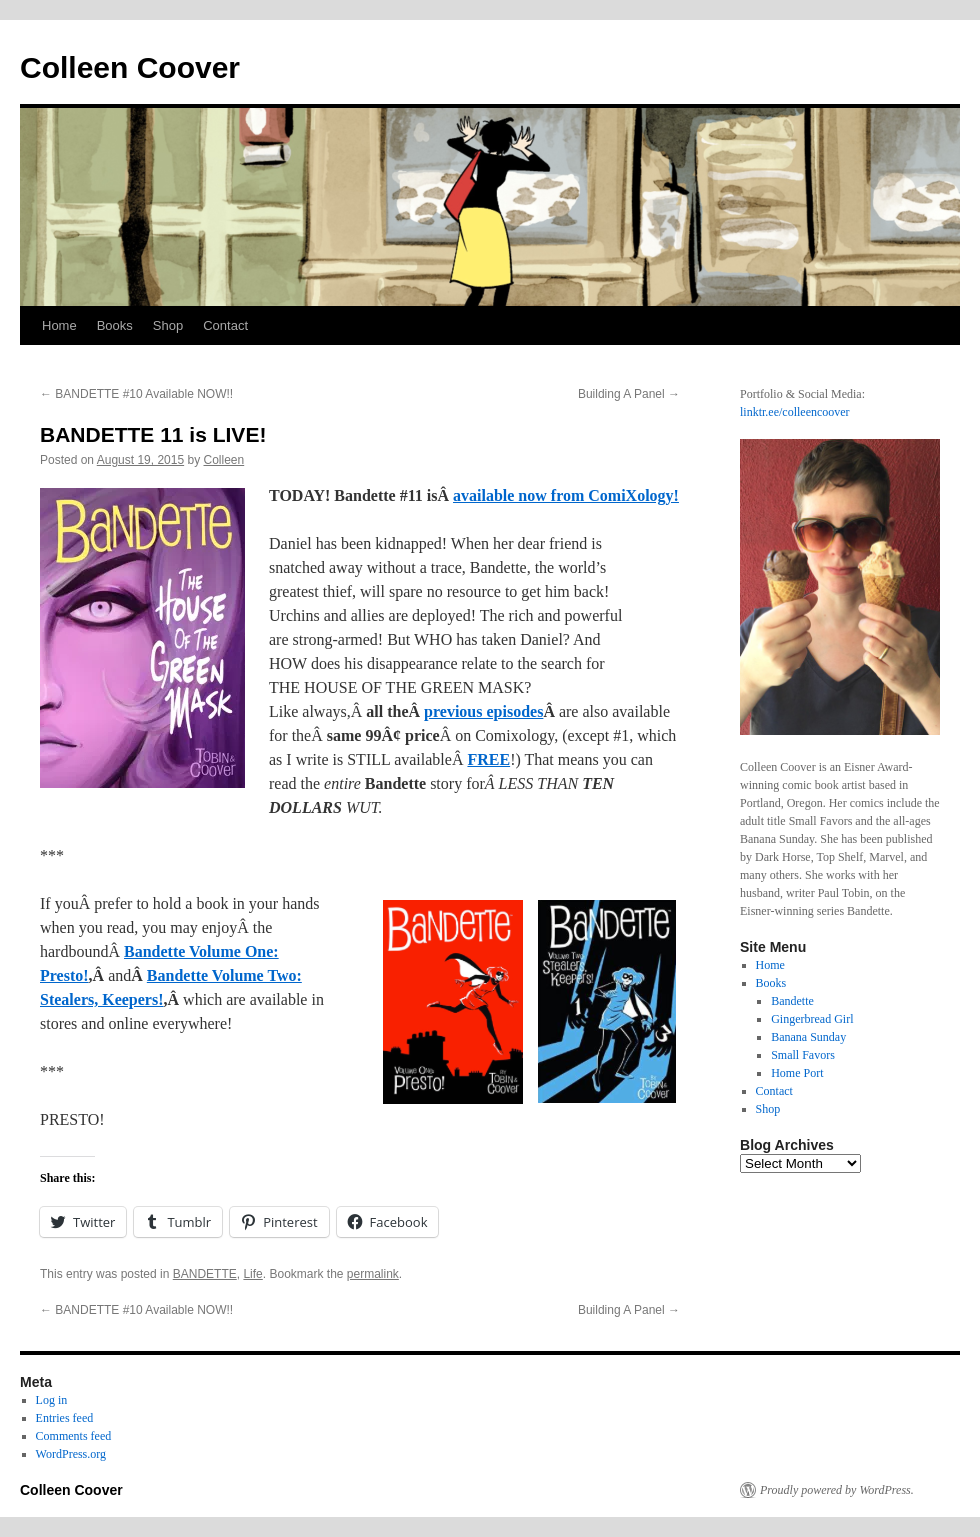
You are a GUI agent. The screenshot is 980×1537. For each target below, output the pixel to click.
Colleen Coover (130, 67)
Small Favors (803, 1055)
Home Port (797, 1073)
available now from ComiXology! (566, 495)
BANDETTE (205, 1274)
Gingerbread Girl (812, 1019)
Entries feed (65, 1418)
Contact (225, 325)
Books (115, 325)
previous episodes (483, 711)
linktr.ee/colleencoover (795, 412)
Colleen (224, 460)
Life (252, 1274)
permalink (373, 1274)
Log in (52, 1400)
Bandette (792, 1001)
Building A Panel (629, 394)
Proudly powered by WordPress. (837, 1490)
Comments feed (74, 1436)
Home (59, 325)
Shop (168, 325)
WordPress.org (71, 1454)
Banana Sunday (808, 1037)
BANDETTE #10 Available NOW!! (136, 394)
